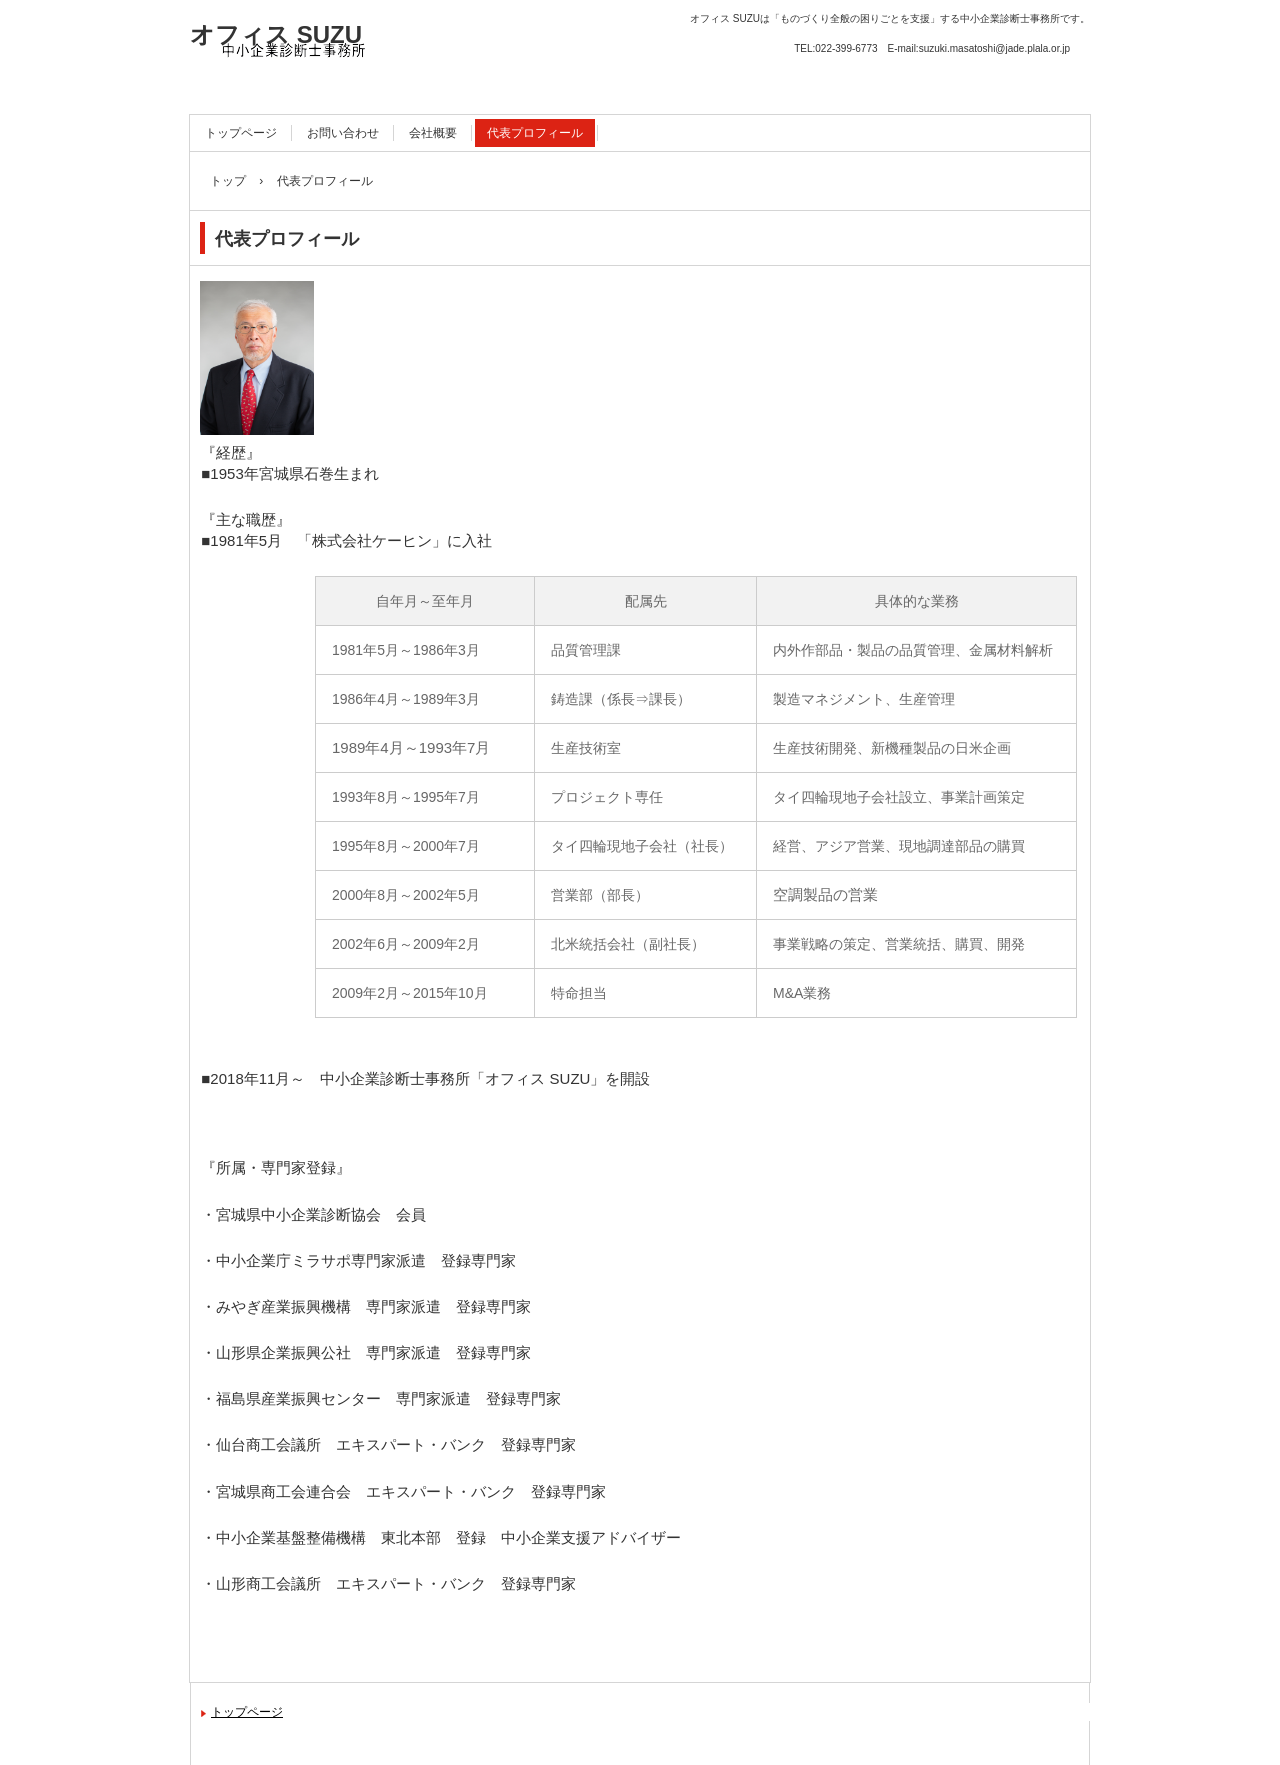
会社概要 (433, 133)
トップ (228, 181)
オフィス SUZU (276, 34)
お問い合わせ (343, 133)
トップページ (241, 133)
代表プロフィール (535, 133)
